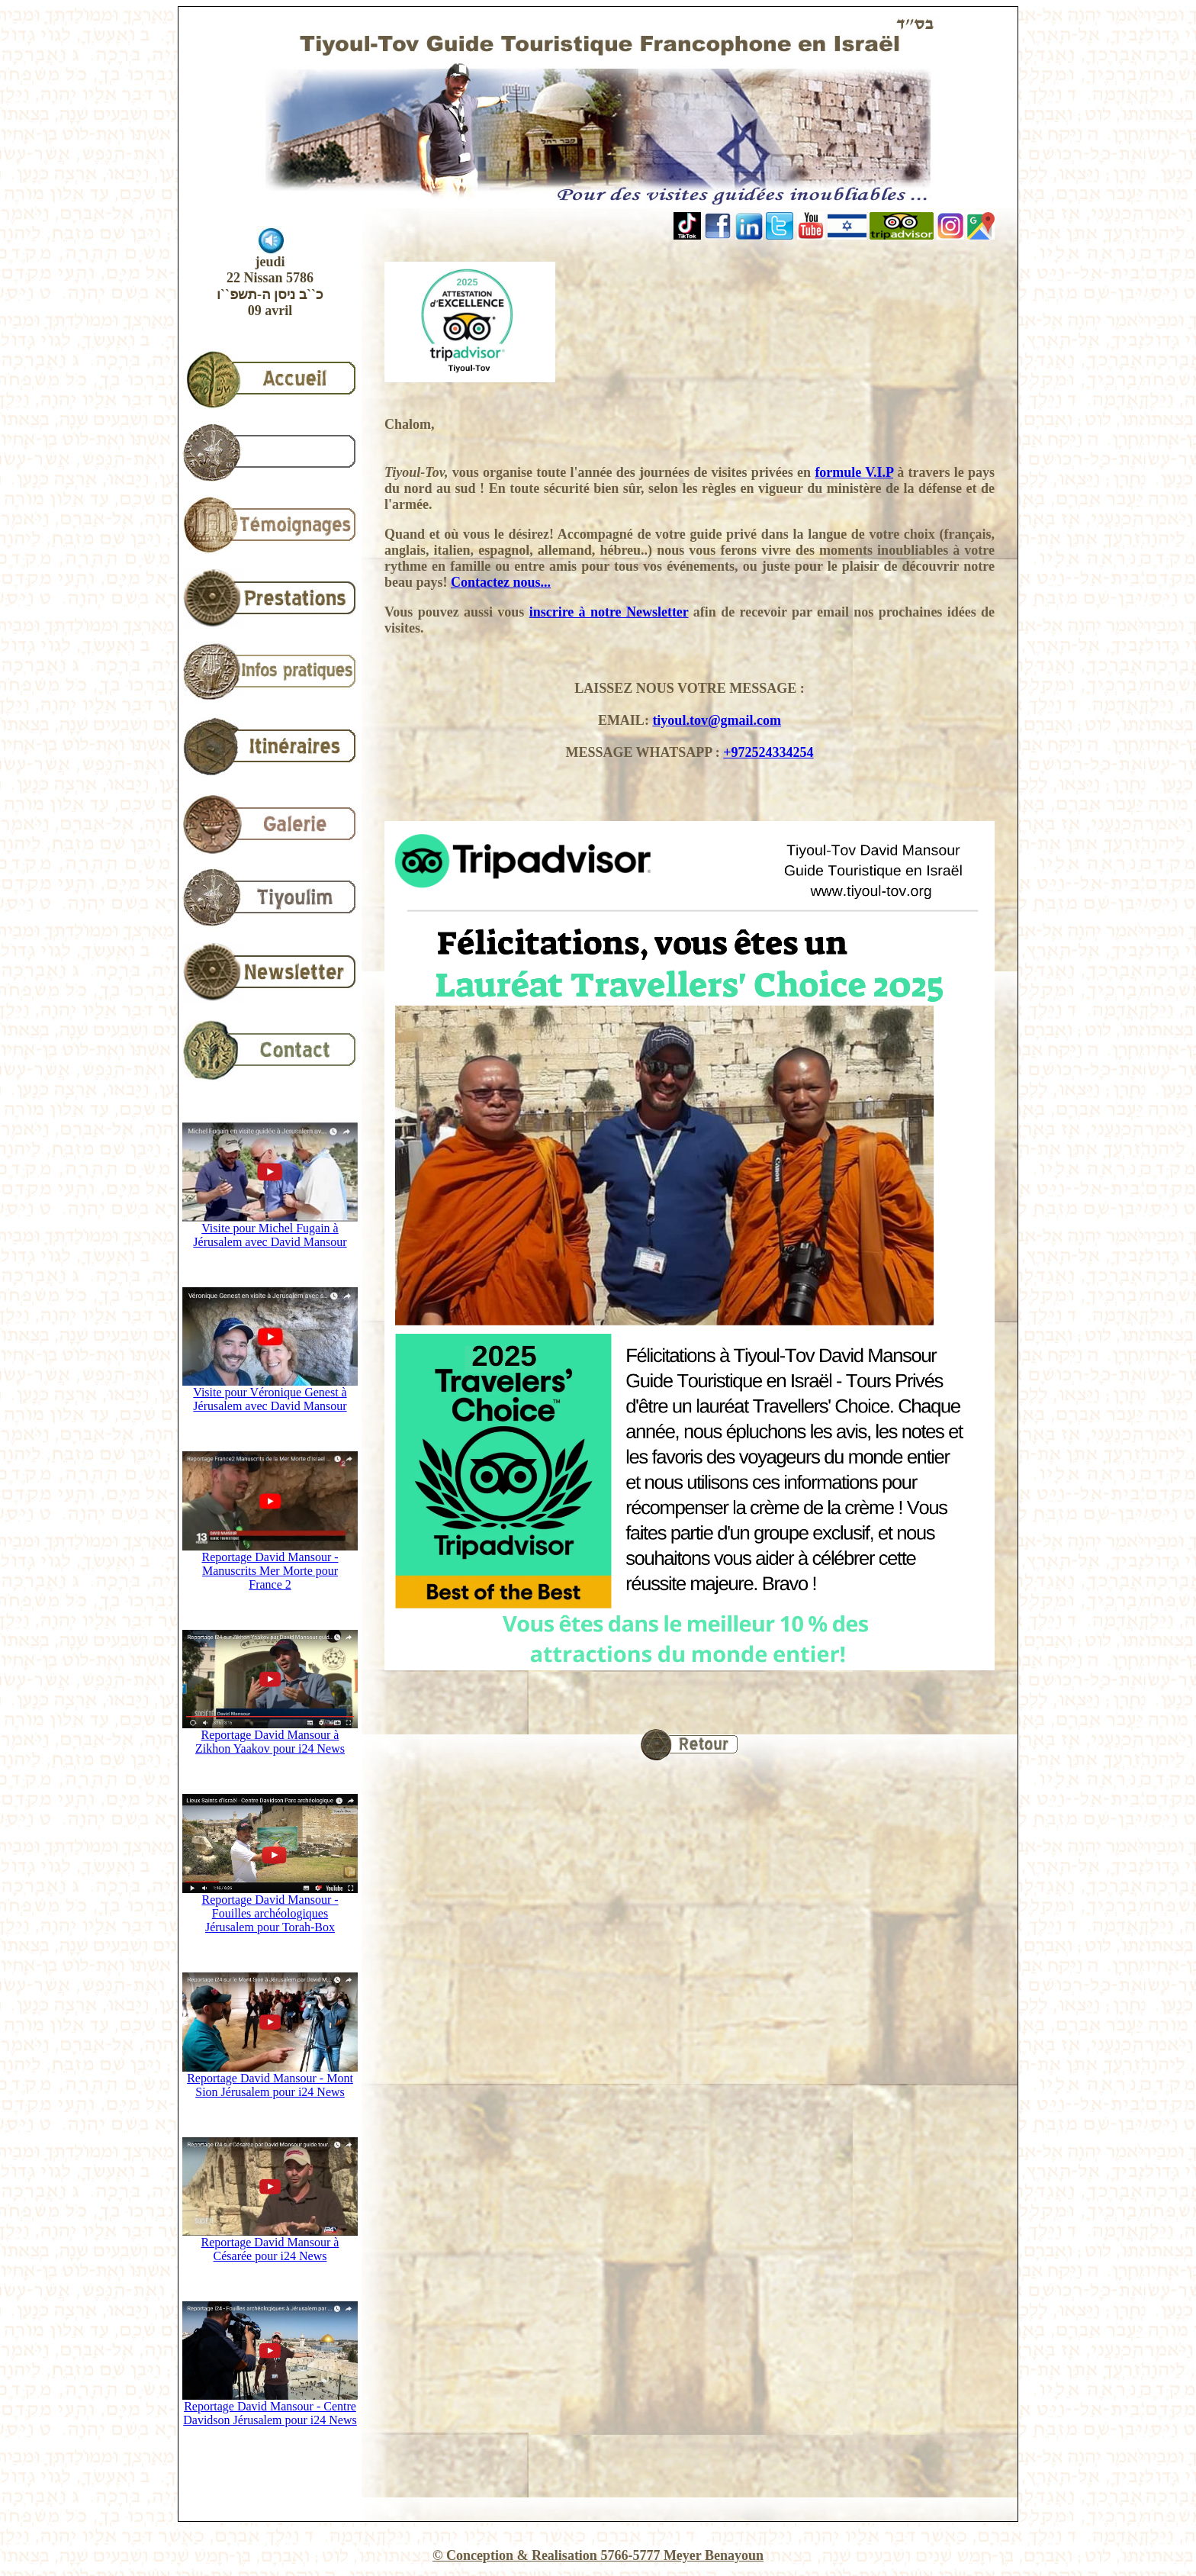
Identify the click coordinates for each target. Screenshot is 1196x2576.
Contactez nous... (501, 582)
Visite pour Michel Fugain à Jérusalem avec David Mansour (270, 1229)
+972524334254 (768, 752)
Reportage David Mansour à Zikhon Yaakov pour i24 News (270, 1736)
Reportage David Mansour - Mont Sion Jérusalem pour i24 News (270, 2079)
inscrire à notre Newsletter (609, 612)
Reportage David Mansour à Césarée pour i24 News (270, 2243)
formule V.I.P (854, 472)
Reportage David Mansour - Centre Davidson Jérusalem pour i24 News (270, 2407)
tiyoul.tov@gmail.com (716, 720)
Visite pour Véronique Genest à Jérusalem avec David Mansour (270, 1393)
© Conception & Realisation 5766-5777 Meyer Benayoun (598, 2555)
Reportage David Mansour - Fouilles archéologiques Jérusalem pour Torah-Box (270, 1908)
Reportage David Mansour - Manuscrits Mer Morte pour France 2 (270, 1565)
